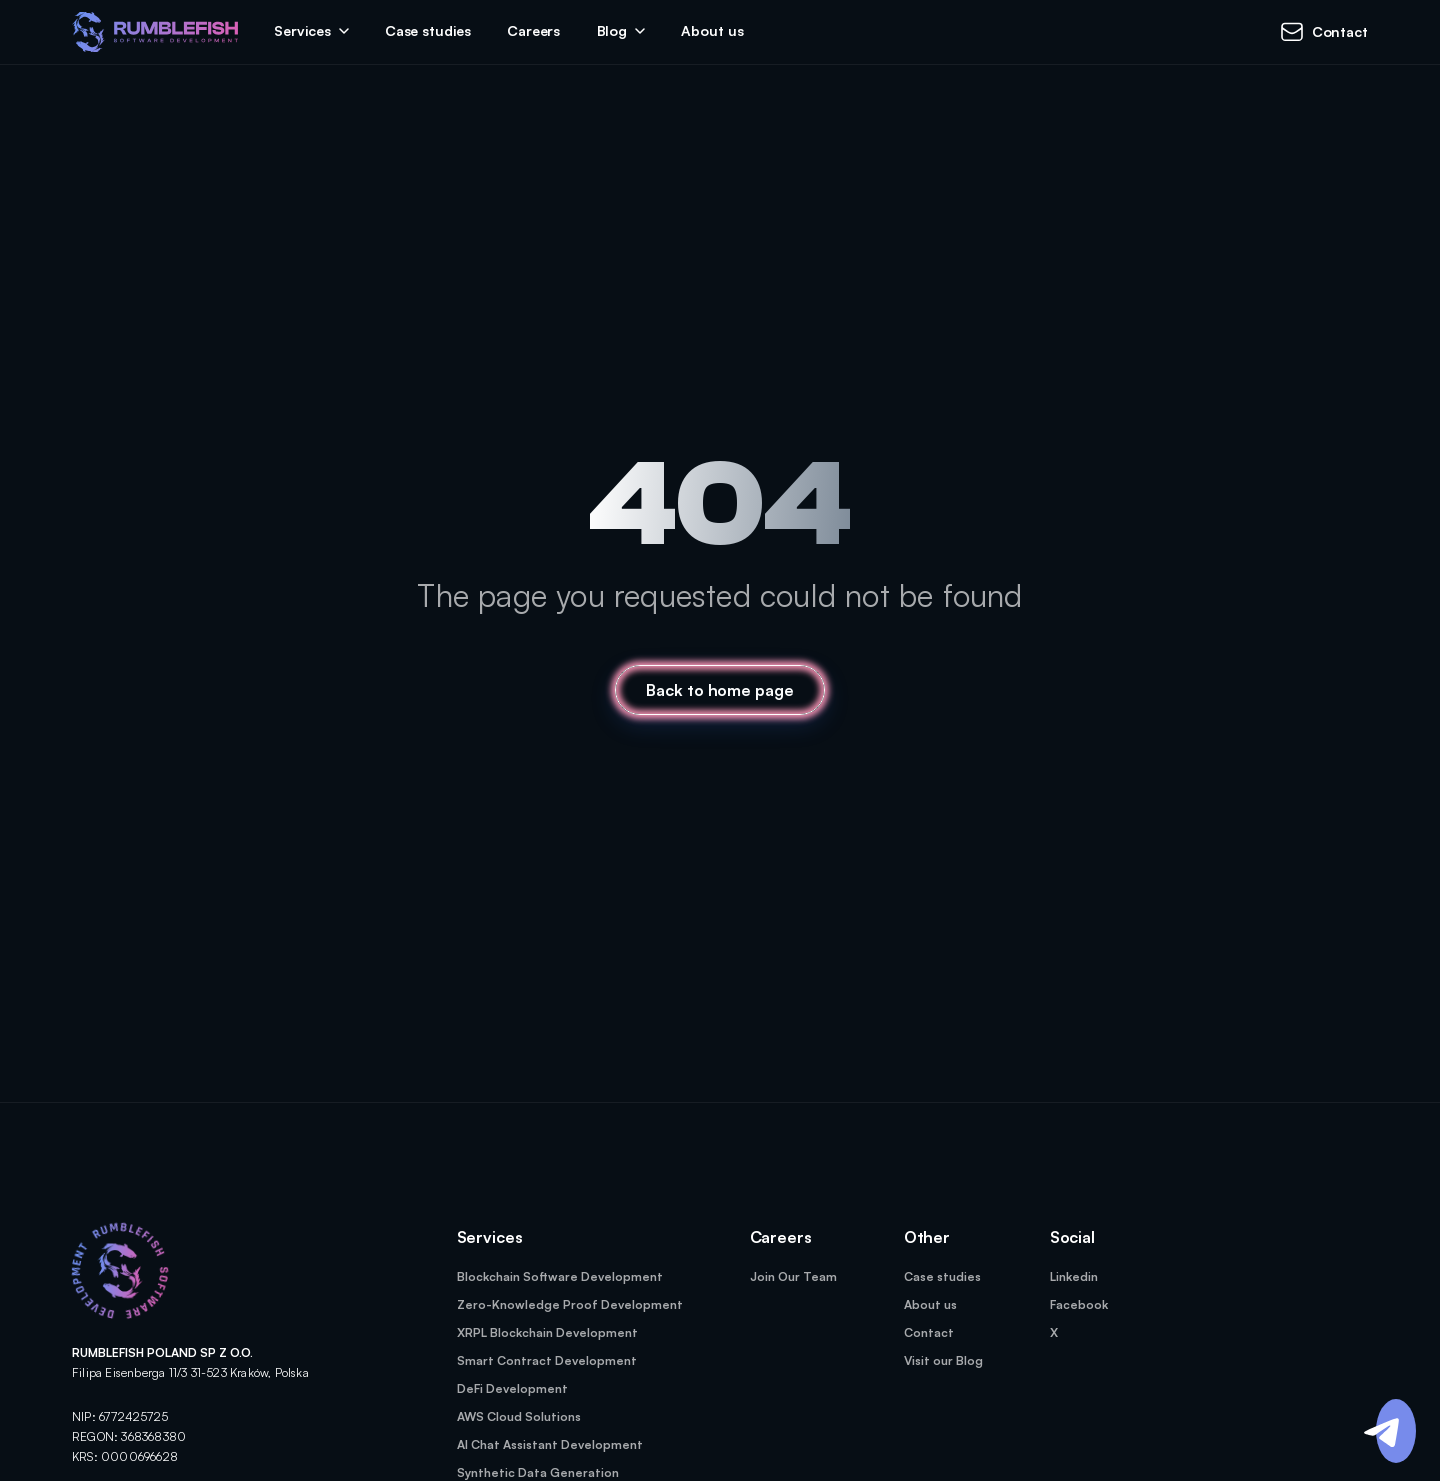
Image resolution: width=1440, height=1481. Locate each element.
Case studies (428, 30)
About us (712, 30)
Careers (533, 30)
